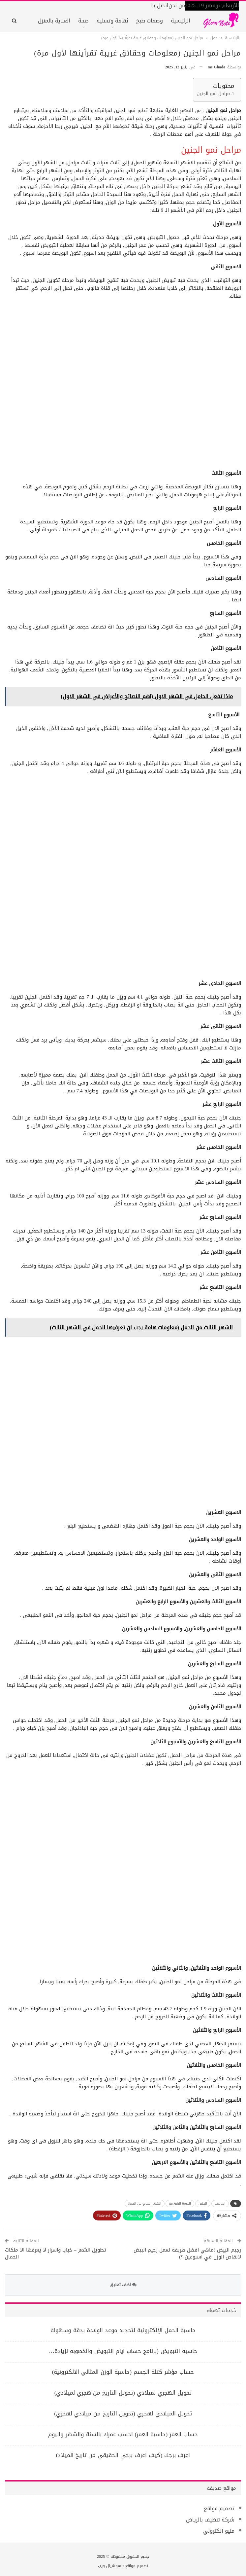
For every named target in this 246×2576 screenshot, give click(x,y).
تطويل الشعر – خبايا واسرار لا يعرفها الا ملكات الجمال (55, 2253)
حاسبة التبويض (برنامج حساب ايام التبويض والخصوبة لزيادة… (123, 2351)
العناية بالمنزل (54, 21)
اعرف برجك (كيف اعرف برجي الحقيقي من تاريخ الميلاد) (123, 2455)
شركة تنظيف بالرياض (210, 2520)
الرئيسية (180, 21)
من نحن (177, 5)
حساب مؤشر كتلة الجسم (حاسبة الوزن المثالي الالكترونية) (123, 2372)
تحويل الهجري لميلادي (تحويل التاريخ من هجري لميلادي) (123, 2392)
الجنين (203, 2203)
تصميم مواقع (219, 2508)
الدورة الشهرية (180, 2203)
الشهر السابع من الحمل (144, 2203)
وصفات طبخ (149, 21)
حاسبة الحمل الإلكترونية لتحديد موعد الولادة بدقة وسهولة (123, 2330)
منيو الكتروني (218, 2531)
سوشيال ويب (109, 2565)
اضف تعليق (123, 2285)
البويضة (220, 2203)
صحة (83, 21)
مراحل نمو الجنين (213, 94)
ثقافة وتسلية (112, 21)
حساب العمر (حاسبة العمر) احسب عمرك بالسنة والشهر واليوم (123, 2434)
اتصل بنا (159, 5)
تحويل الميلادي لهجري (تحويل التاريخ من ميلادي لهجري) (123, 2413)
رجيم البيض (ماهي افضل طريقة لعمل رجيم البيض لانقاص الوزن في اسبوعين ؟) (187, 2253)
